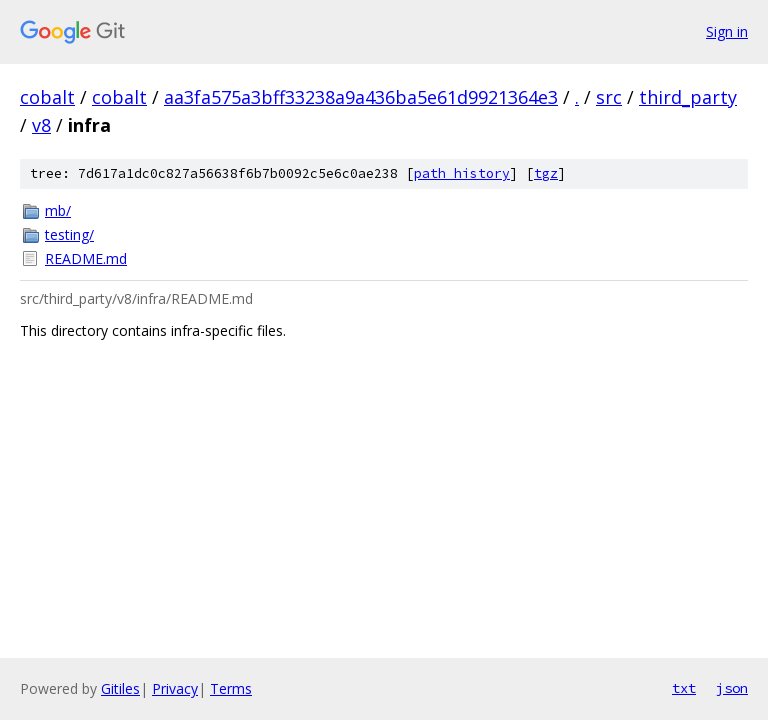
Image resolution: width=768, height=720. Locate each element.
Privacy (175, 688)
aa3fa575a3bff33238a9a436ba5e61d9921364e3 (361, 97)
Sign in (727, 31)
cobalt (47, 97)
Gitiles (120, 688)
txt (684, 688)
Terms (231, 688)
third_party (688, 97)
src (609, 97)
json (732, 688)
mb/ (58, 210)
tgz (546, 173)
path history (462, 173)
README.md (86, 258)
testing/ (69, 234)
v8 (41, 125)
